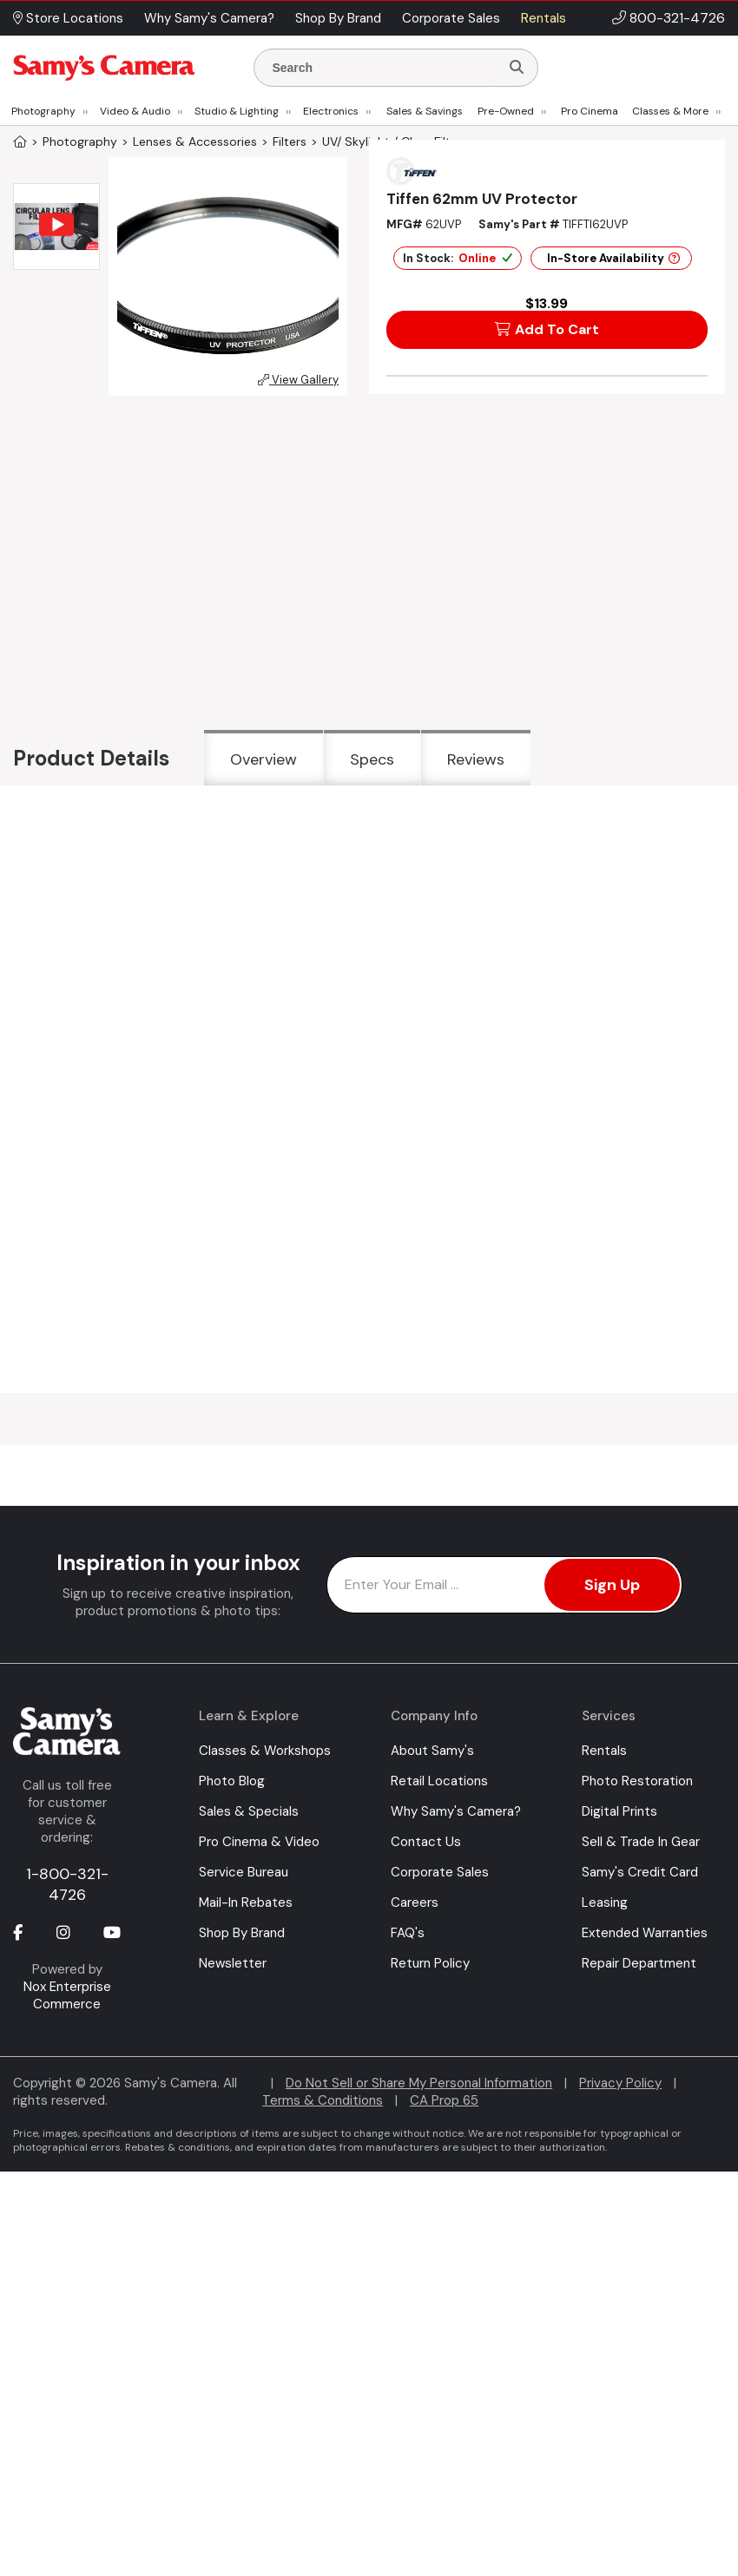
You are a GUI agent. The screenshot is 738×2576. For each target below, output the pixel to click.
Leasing (605, 1902)
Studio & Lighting (236, 111)
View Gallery (298, 379)
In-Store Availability (613, 258)
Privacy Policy (620, 2083)
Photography (43, 111)
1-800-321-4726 (67, 1884)
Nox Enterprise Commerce (67, 1995)
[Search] (516, 68)
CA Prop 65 (444, 2100)
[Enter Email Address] (504, 1584)
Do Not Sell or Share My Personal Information (419, 2083)
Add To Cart (547, 329)
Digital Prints (619, 1811)
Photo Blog (232, 1781)
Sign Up (612, 1584)
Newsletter (233, 1963)
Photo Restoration (637, 1781)
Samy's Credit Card (640, 1872)
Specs (372, 759)
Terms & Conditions (322, 2100)
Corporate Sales (440, 1872)
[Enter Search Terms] (383, 68)
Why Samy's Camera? (456, 1811)
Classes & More (670, 111)
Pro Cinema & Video (259, 1841)
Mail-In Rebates (246, 1902)
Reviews (475, 759)
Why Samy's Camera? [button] (209, 18)
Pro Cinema (589, 111)
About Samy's (432, 1750)
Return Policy (430, 1963)
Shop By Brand (242, 1933)
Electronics (331, 111)
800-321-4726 (677, 18)
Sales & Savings (424, 111)
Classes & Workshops (265, 1750)
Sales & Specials (249, 1811)
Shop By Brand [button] (338, 18)
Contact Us (426, 1841)
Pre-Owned (506, 111)
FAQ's (408, 1933)
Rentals (604, 1750)
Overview (263, 759)
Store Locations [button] (68, 18)
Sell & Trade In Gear (641, 1841)
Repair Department (639, 1963)
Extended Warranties (645, 1933)
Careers (414, 1902)
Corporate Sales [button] (451, 18)
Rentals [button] (543, 18)
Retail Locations (439, 1781)
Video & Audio (135, 111)
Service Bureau (243, 1872)
